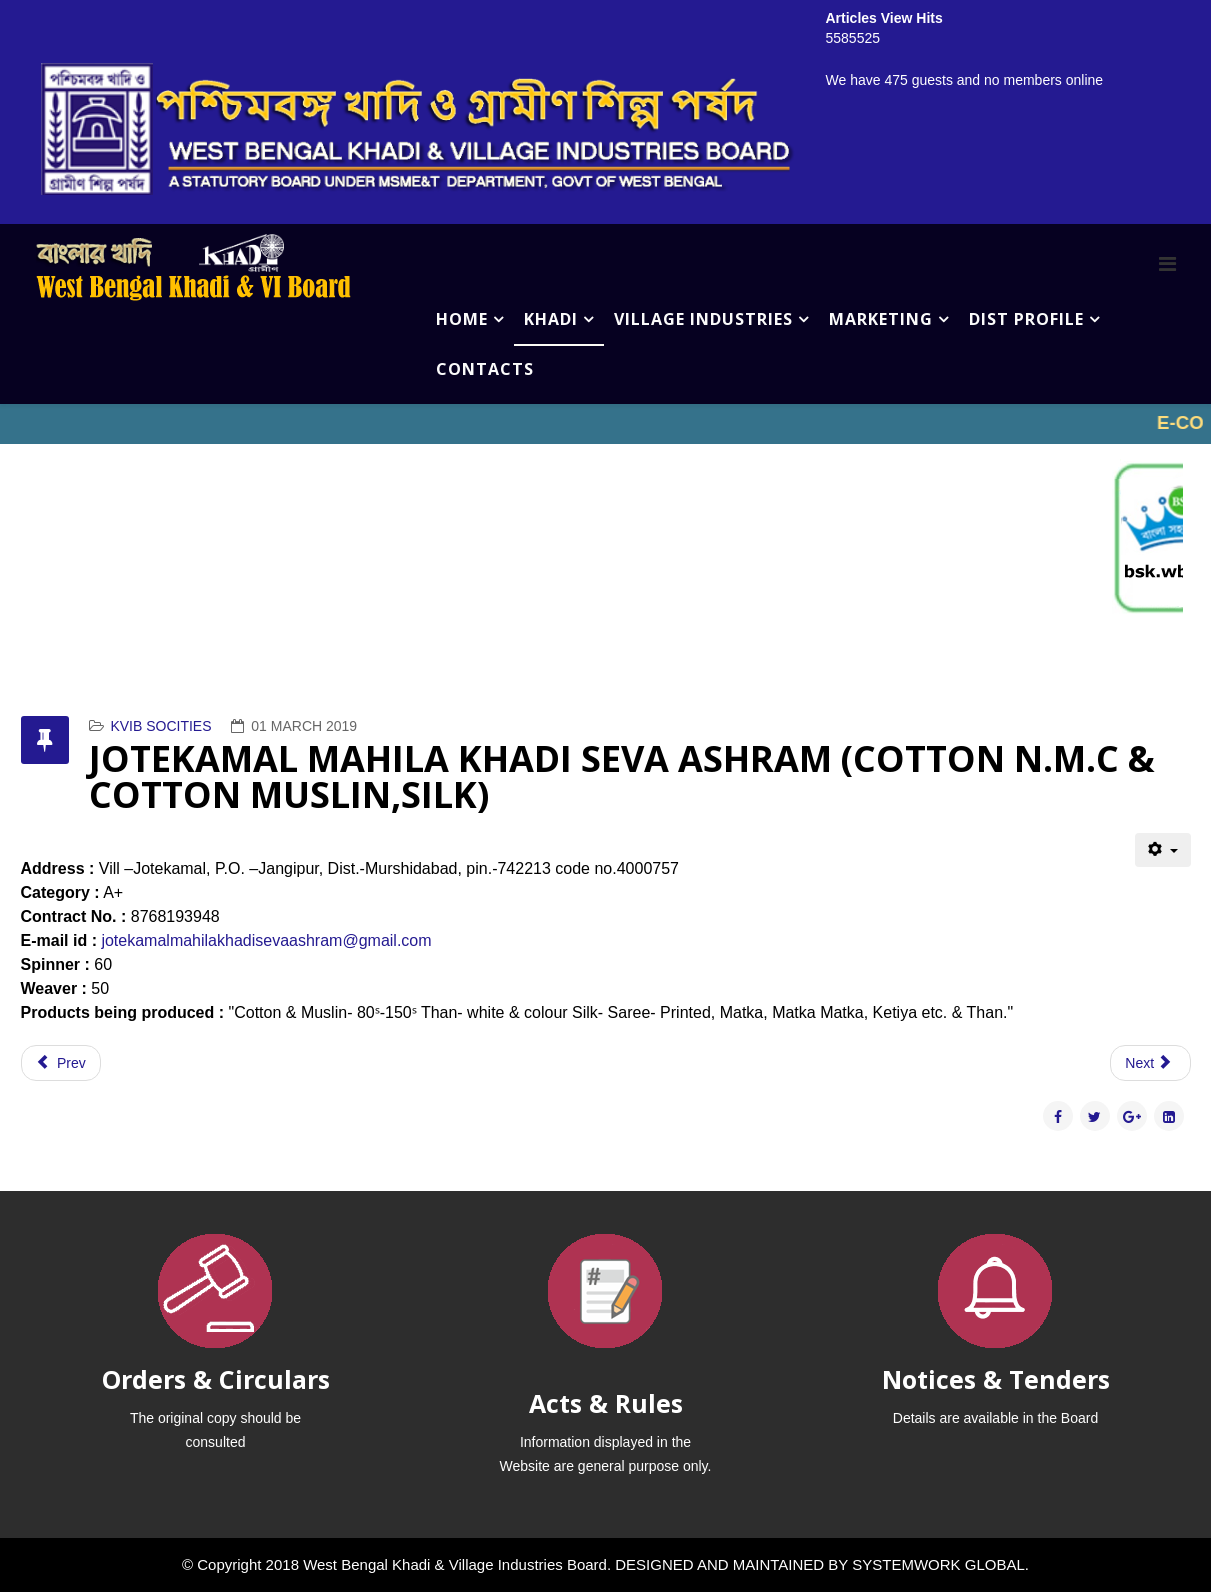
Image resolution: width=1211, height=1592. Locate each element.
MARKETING (881, 319)
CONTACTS (485, 369)
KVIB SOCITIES (160, 726)
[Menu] (1167, 264)
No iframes (605, 424)
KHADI (551, 319)
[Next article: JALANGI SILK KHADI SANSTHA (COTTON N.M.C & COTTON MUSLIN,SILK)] (1150, 1063)
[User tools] (1162, 850)
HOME (462, 319)
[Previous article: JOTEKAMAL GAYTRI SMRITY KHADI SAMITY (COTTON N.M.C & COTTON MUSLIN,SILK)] (61, 1063)
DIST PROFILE (1026, 319)
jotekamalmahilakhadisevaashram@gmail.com (266, 940)
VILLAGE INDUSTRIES (703, 319)
